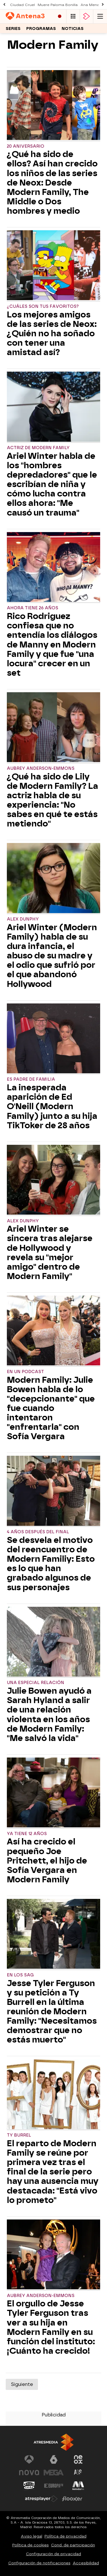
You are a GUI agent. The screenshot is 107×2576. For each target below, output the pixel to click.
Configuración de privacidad (53, 2554)
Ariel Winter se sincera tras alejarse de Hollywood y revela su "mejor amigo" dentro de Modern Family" (49, 1252)
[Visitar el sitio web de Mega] (54, 2472)
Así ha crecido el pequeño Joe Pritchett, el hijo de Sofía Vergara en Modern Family (47, 1860)
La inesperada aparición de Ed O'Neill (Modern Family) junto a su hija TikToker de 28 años (52, 1106)
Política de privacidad (65, 2536)
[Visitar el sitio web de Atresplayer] (41, 2498)
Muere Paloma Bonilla (58, 5)
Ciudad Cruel (22, 5)
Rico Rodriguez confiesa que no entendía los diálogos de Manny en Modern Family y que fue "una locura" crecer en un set (52, 645)
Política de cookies (30, 2545)
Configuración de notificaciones (39, 2563)
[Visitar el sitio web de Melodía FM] (78, 2485)
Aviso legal (31, 2536)
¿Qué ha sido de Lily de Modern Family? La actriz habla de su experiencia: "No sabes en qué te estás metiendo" (52, 800)
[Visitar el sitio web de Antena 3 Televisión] (29, 2459)
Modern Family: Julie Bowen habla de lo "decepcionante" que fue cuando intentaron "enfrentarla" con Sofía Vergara (51, 1408)
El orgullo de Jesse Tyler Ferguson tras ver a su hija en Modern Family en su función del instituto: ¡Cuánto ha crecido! (51, 2327)
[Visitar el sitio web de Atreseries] (78, 2472)
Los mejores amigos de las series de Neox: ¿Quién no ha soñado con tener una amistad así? (52, 333)
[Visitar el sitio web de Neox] (78, 2459)
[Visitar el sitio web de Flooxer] (72, 2498)
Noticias (73, 28)
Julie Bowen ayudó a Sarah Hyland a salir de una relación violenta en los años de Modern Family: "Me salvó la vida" (49, 1714)
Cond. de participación (73, 2545)
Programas (41, 28)
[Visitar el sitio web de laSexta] (54, 2459)
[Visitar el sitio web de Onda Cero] (29, 2485)
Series (13, 28)
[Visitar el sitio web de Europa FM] (54, 2485)
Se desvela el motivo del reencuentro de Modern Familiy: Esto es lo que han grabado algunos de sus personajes (51, 1564)
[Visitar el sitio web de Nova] (29, 2472)
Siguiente (22, 2384)
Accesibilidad (86, 2563)
